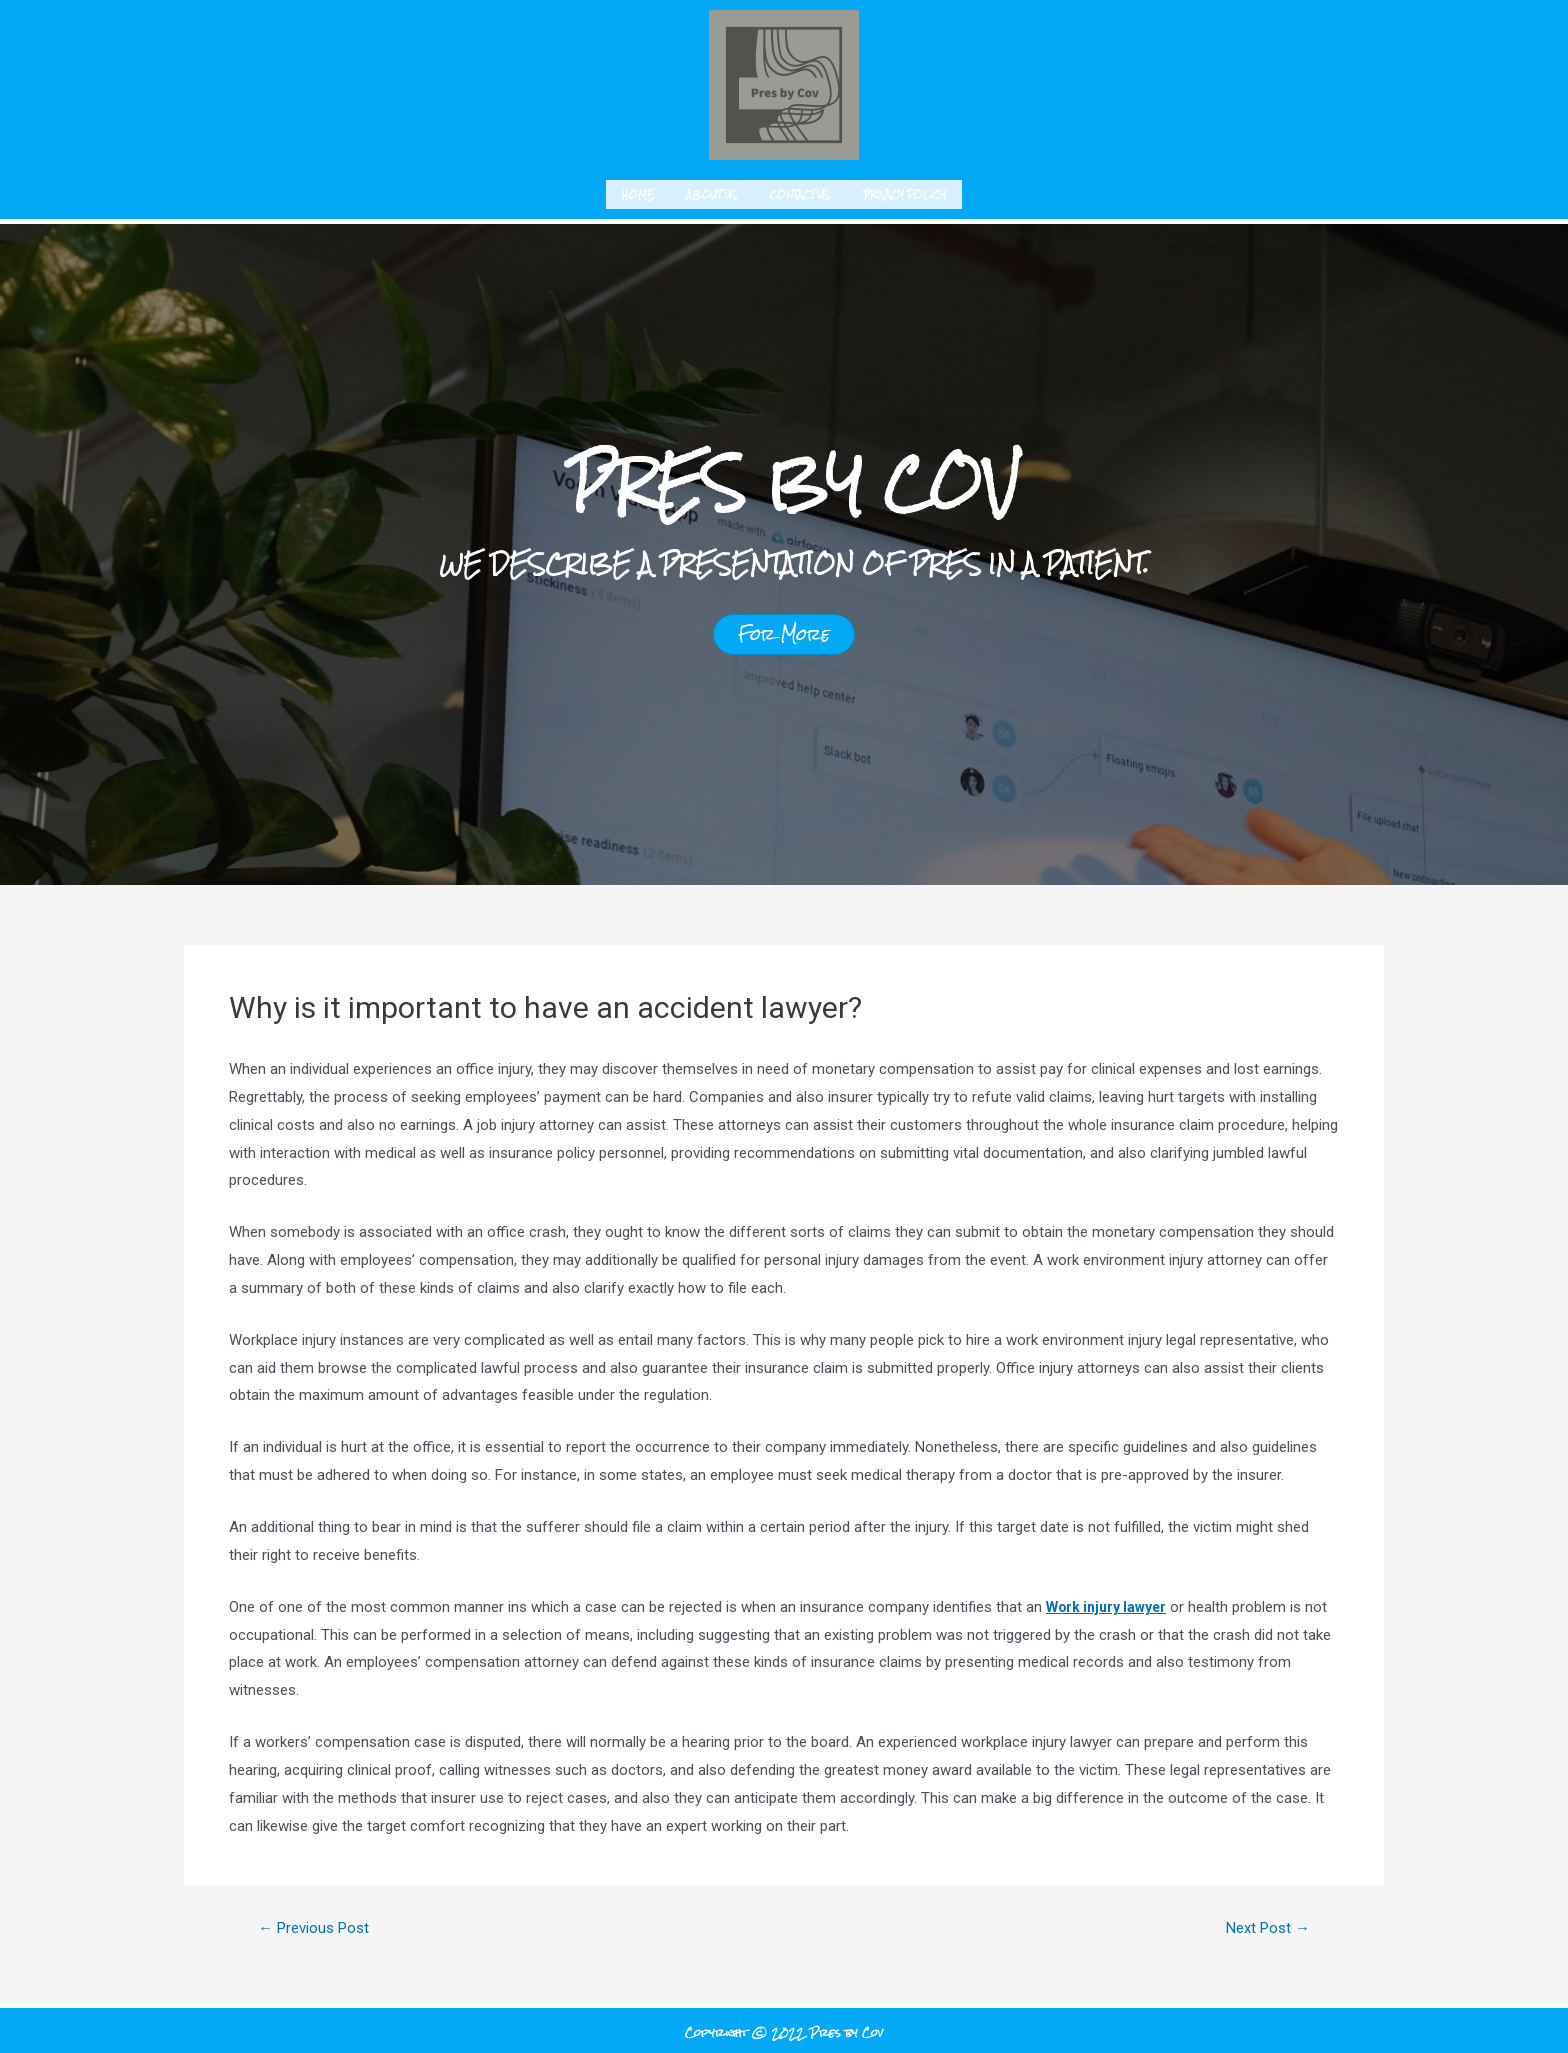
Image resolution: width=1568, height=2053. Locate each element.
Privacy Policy (904, 191)
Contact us (800, 191)
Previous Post (320, 1923)
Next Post (1262, 1923)
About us (712, 191)
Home (638, 191)
